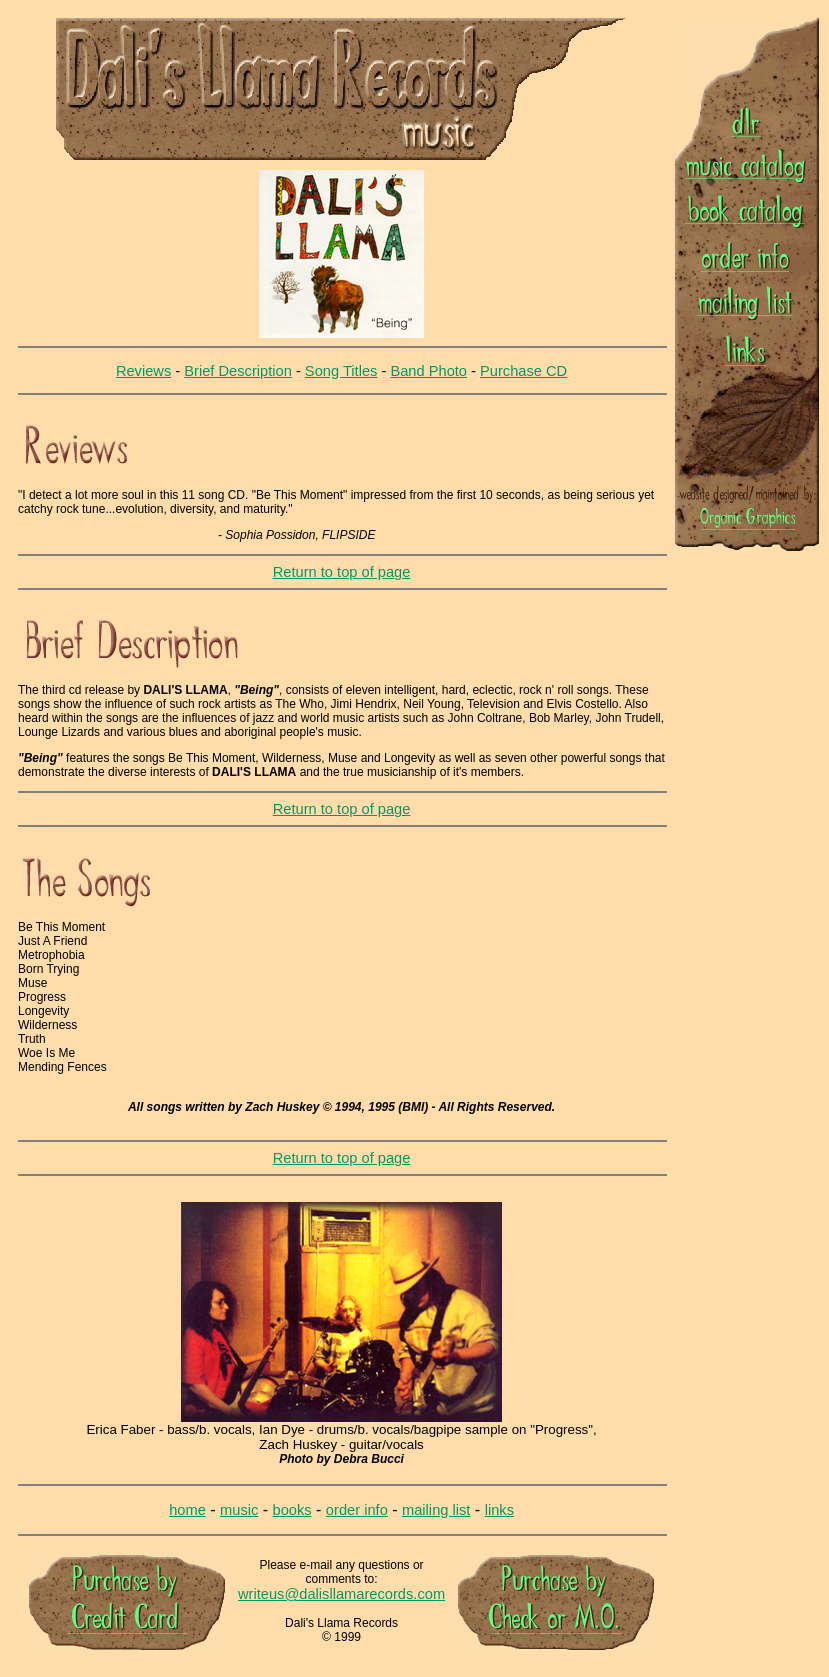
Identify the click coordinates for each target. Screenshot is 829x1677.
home (187, 1510)
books (292, 1510)
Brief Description (238, 371)
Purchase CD (523, 371)
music (239, 1510)
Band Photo (428, 371)
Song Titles (341, 371)
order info (357, 1510)
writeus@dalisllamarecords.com (341, 1594)
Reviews (143, 371)
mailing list (436, 1510)
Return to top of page (342, 572)
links (499, 1510)
